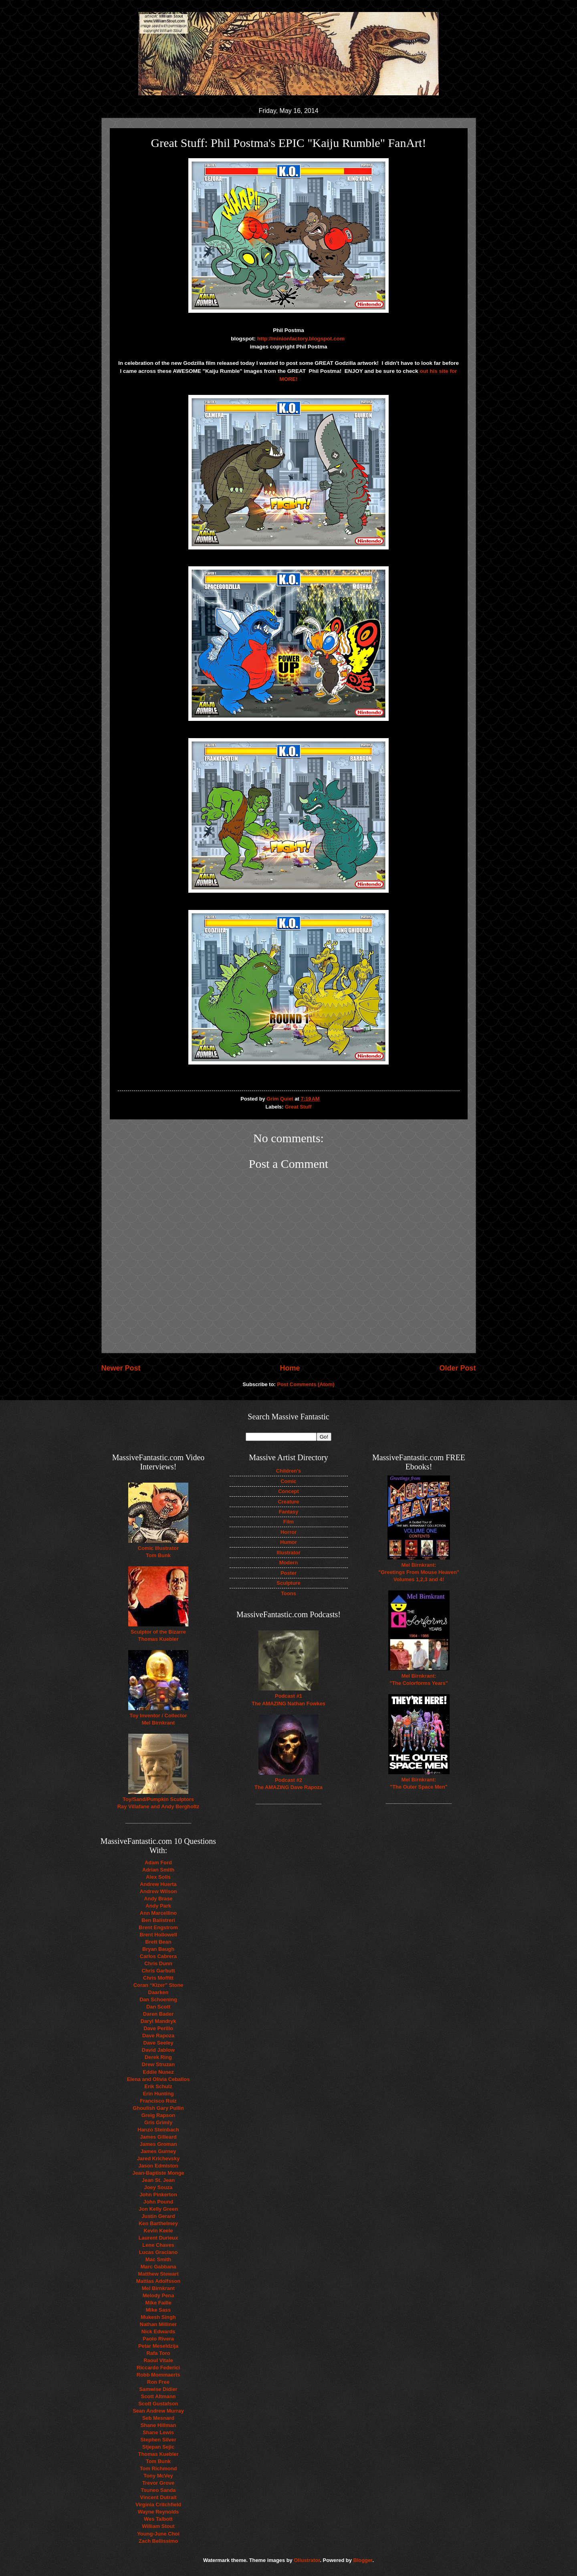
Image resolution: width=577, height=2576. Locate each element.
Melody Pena (158, 2295)
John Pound (158, 2202)
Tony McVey (158, 2476)
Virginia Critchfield (158, 2505)
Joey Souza (158, 2187)
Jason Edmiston (158, 2166)
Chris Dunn (158, 1963)
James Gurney (158, 2151)
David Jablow (158, 2050)
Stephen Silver (158, 2440)
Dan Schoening (158, 1999)
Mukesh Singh (158, 2317)
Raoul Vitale (158, 2360)
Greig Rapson (158, 2115)
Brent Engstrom (158, 1927)
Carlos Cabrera (158, 1956)
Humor (288, 1542)
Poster (288, 1573)
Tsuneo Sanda (158, 2490)
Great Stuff (298, 1107)
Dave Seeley (158, 2043)
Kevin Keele (158, 2231)
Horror (288, 1532)
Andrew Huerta (158, 1884)
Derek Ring (158, 2057)
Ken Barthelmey (158, 2223)
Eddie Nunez (158, 2072)
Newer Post (121, 1368)
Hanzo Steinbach (158, 2130)
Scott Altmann (158, 2396)
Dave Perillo (158, 2028)
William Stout (158, 2526)
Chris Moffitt (158, 1978)
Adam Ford (158, 1863)
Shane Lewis (158, 2432)
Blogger (362, 2560)
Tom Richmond (158, 2468)
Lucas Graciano (158, 2252)
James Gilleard (158, 2137)
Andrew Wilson (158, 1891)
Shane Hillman (158, 2425)
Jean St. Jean (158, 2180)
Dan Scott (158, 2007)
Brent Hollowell (158, 1935)
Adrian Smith (158, 1870)
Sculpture (288, 1583)
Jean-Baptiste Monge (158, 2173)
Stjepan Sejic (158, 2447)
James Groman (158, 2144)
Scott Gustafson (158, 2404)
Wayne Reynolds (158, 2512)
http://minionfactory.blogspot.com (301, 339)
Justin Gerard (158, 2216)
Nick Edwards (158, 2331)
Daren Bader (158, 2014)
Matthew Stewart (158, 2274)
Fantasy (289, 1512)
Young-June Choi (158, 2534)
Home (290, 1368)
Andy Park (158, 1906)
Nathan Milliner (158, 2324)
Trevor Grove (158, 2483)
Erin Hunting (158, 2094)
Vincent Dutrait (158, 2497)
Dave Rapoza (158, 2036)
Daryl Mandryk (158, 2021)
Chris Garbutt (158, 1971)
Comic (288, 1481)
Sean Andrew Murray (158, 2411)
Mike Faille (158, 2303)
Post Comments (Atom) (305, 1384)
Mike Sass (158, 2310)
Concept (288, 1491)
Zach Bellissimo (158, 2541)
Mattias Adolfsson (158, 2281)
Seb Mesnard (158, 2418)
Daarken (158, 1992)
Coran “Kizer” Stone (158, 1985)
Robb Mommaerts (158, 2375)
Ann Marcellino (158, 1913)
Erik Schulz (158, 2086)
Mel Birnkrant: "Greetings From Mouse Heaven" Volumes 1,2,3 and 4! (418, 1572)
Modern (288, 1563)
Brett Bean (158, 1942)
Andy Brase (158, 1899)
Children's (288, 1471)
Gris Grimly (158, 2122)
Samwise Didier (158, 2389)
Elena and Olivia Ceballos (158, 2079)
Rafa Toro (158, 2353)
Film (288, 1522)
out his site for (438, 371)
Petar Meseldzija (158, 2346)
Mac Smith (158, 2259)
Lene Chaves (158, 2245)
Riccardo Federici (158, 2368)
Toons (288, 1593)
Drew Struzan (158, 2064)
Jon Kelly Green (158, 2209)
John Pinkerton (158, 2195)
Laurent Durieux (158, 2238)
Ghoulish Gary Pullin (158, 2108)
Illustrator (288, 1553)
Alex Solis (158, 1877)
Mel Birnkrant (158, 2288)
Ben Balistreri (158, 1920)
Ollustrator (307, 2560)
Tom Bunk (158, 2461)
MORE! (288, 379)
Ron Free (158, 2382)
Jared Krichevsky (158, 2158)
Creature (288, 1502)
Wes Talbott (158, 2519)
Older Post (457, 1368)
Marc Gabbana (158, 2267)
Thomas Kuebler (158, 2454)
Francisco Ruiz (158, 2101)
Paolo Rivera (158, 2339)
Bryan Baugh (158, 1949)
